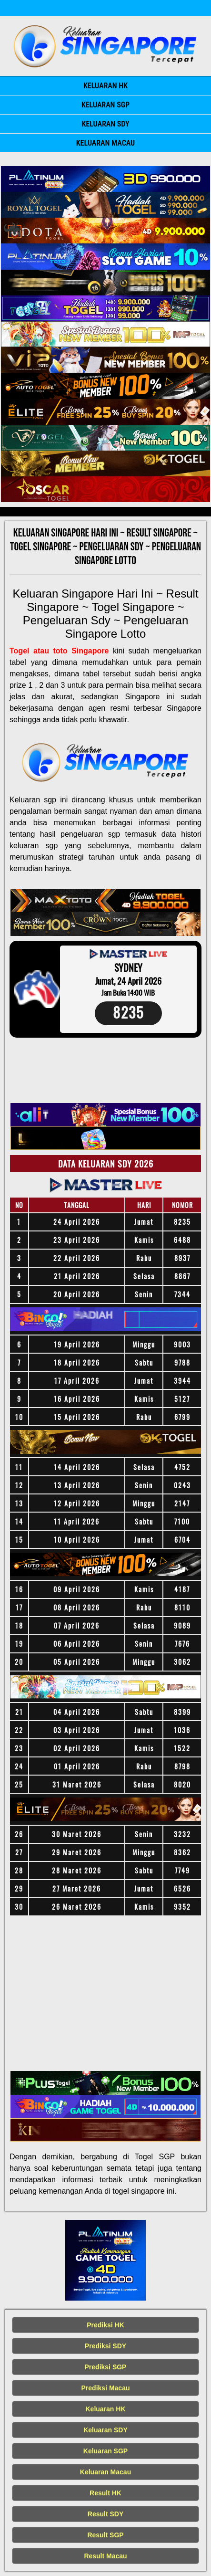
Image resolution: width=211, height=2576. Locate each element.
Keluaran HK (105, 85)
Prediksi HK (105, 2325)
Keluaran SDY (105, 123)
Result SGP (105, 2535)
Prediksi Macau (105, 2388)
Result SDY (105, 2514)
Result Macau (105, 2556)
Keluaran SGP (105, 104)
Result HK (105, 2493)
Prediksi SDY (105, 2346)
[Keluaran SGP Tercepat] (105, 179)
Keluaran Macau (105, 142)
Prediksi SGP (106, 2367)
